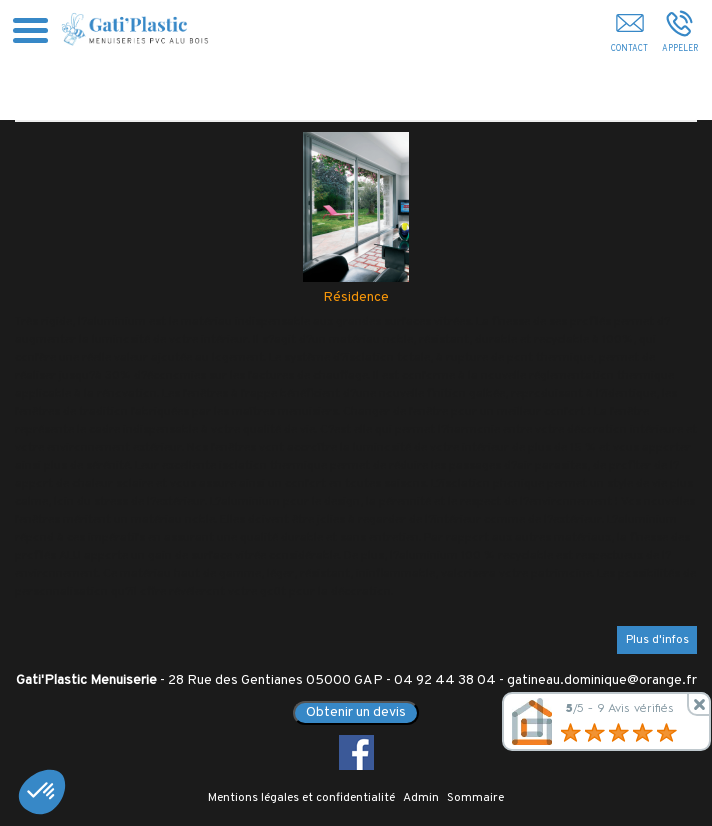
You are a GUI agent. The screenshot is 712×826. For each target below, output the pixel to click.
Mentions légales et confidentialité (301, 798)
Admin (421, 798)
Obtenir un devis (356, 712)
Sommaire (475, 798)
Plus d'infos (657, 640)
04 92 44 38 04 (445, 680)
